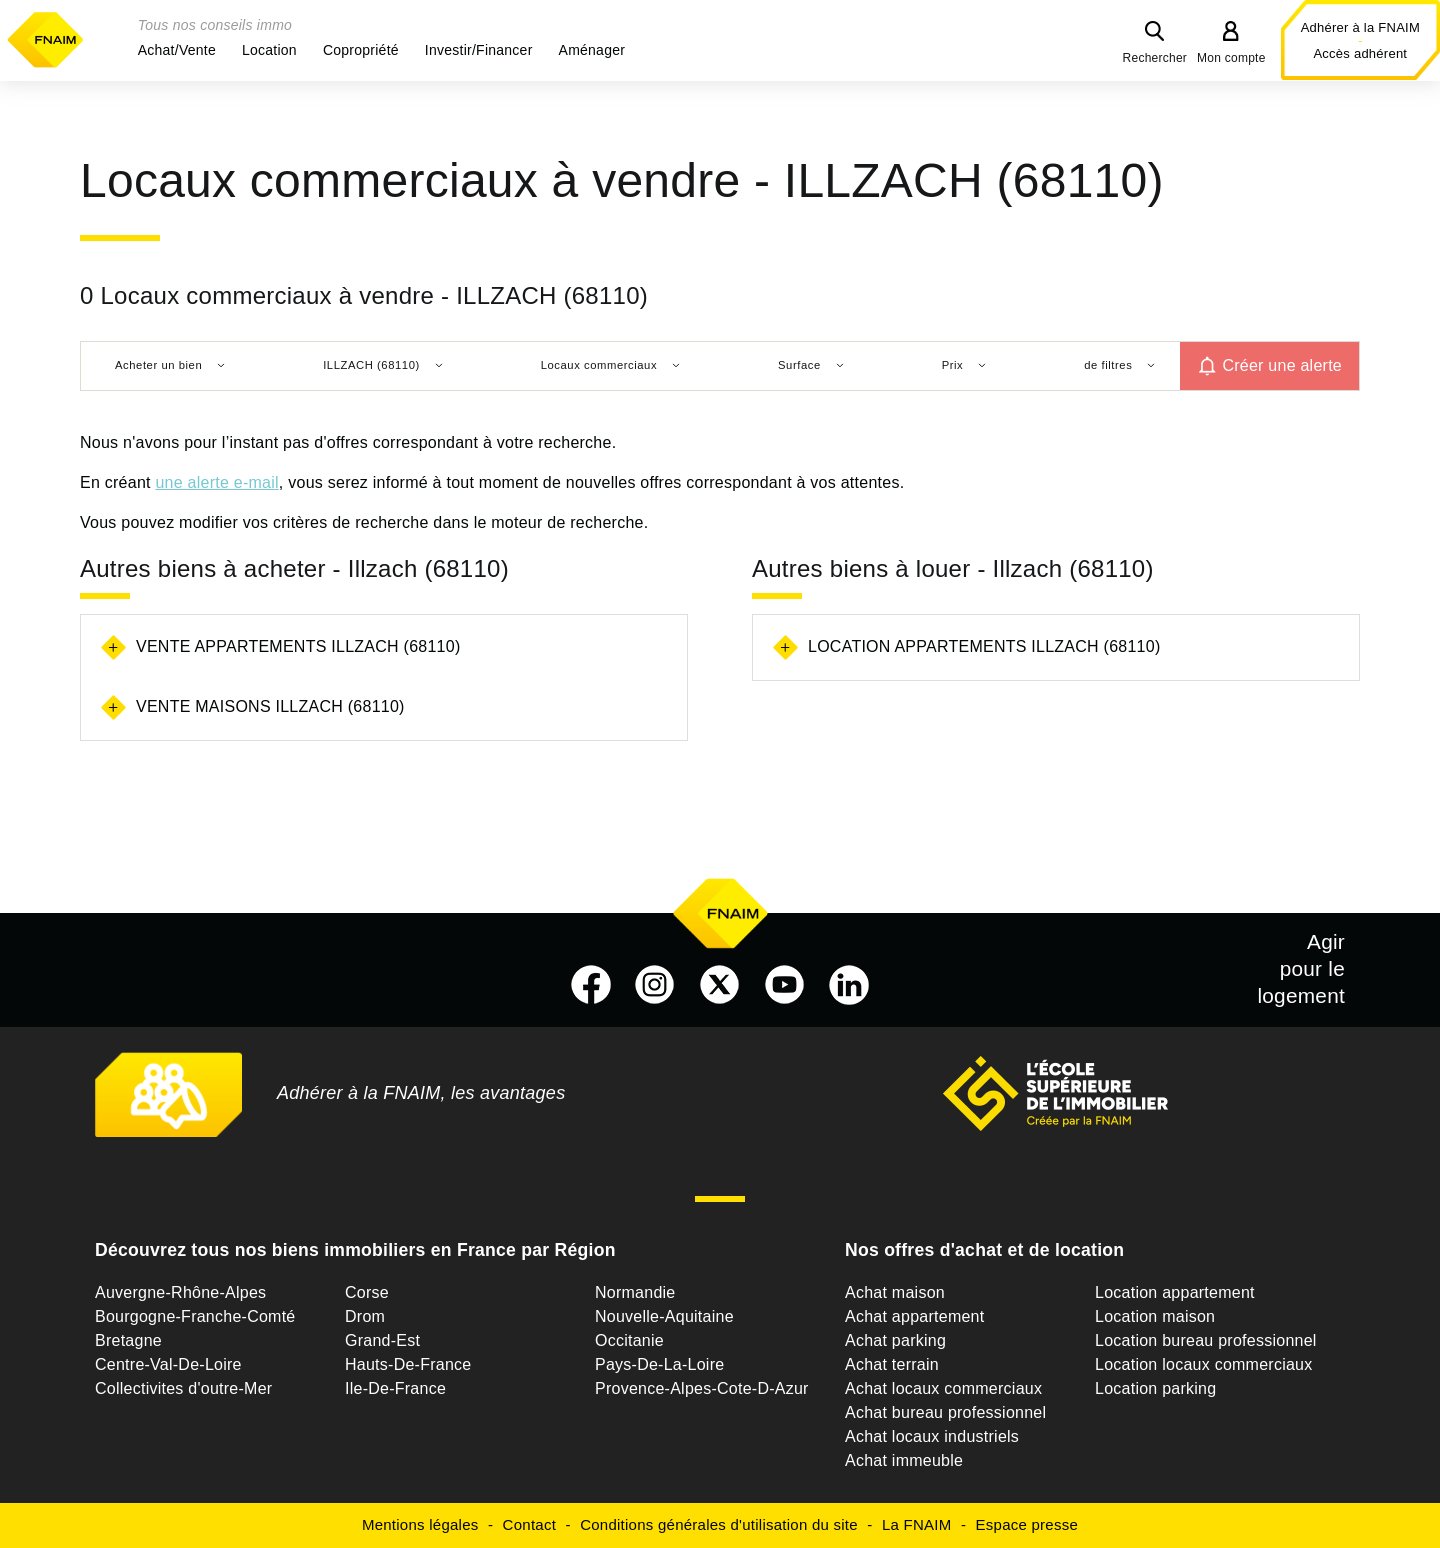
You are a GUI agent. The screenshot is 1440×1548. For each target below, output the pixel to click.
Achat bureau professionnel (945, 1412)
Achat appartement (914, 1316)
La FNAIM (917, 1524)
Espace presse (1027, 1524)
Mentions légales (420, 1524)
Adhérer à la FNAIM (1360, 27)
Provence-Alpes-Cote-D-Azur (702, 1388)
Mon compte (1231, 58)
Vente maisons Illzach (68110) (270, 706)
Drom (365, 1316)
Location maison (1155, 1316)
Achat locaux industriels (932, 1436)
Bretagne (128, 1340)
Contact (529, 1524)
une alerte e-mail (216, 482)
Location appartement (1175, 1292)
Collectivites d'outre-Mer (183, 1388)
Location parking (1155, 1388)
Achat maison (895, 1292)
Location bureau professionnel (1206, 1340)
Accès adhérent (1360, 53)
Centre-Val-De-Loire (168, 1364)
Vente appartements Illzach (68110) (298, 646)
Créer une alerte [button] (1282, 365)
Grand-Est (382, 1340)
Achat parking (895, 1340)
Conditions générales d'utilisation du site (719, 1524)
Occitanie (629, 1340)
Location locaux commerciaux (1204, 1364)
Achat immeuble (904, 1460)
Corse (367, 1292)
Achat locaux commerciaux (943, 1388)
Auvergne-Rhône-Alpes (180, 1292)
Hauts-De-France (408, 1364)
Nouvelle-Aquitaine (664, 1316)
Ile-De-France (395, 1388)
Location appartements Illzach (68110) (984, 646)
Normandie (635, 1292)
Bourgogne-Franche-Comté (195, 1316)
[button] (177, 50)
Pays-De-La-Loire (659, 1364)
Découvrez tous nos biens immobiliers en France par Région (355, 1250)
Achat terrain (892, 1364)
